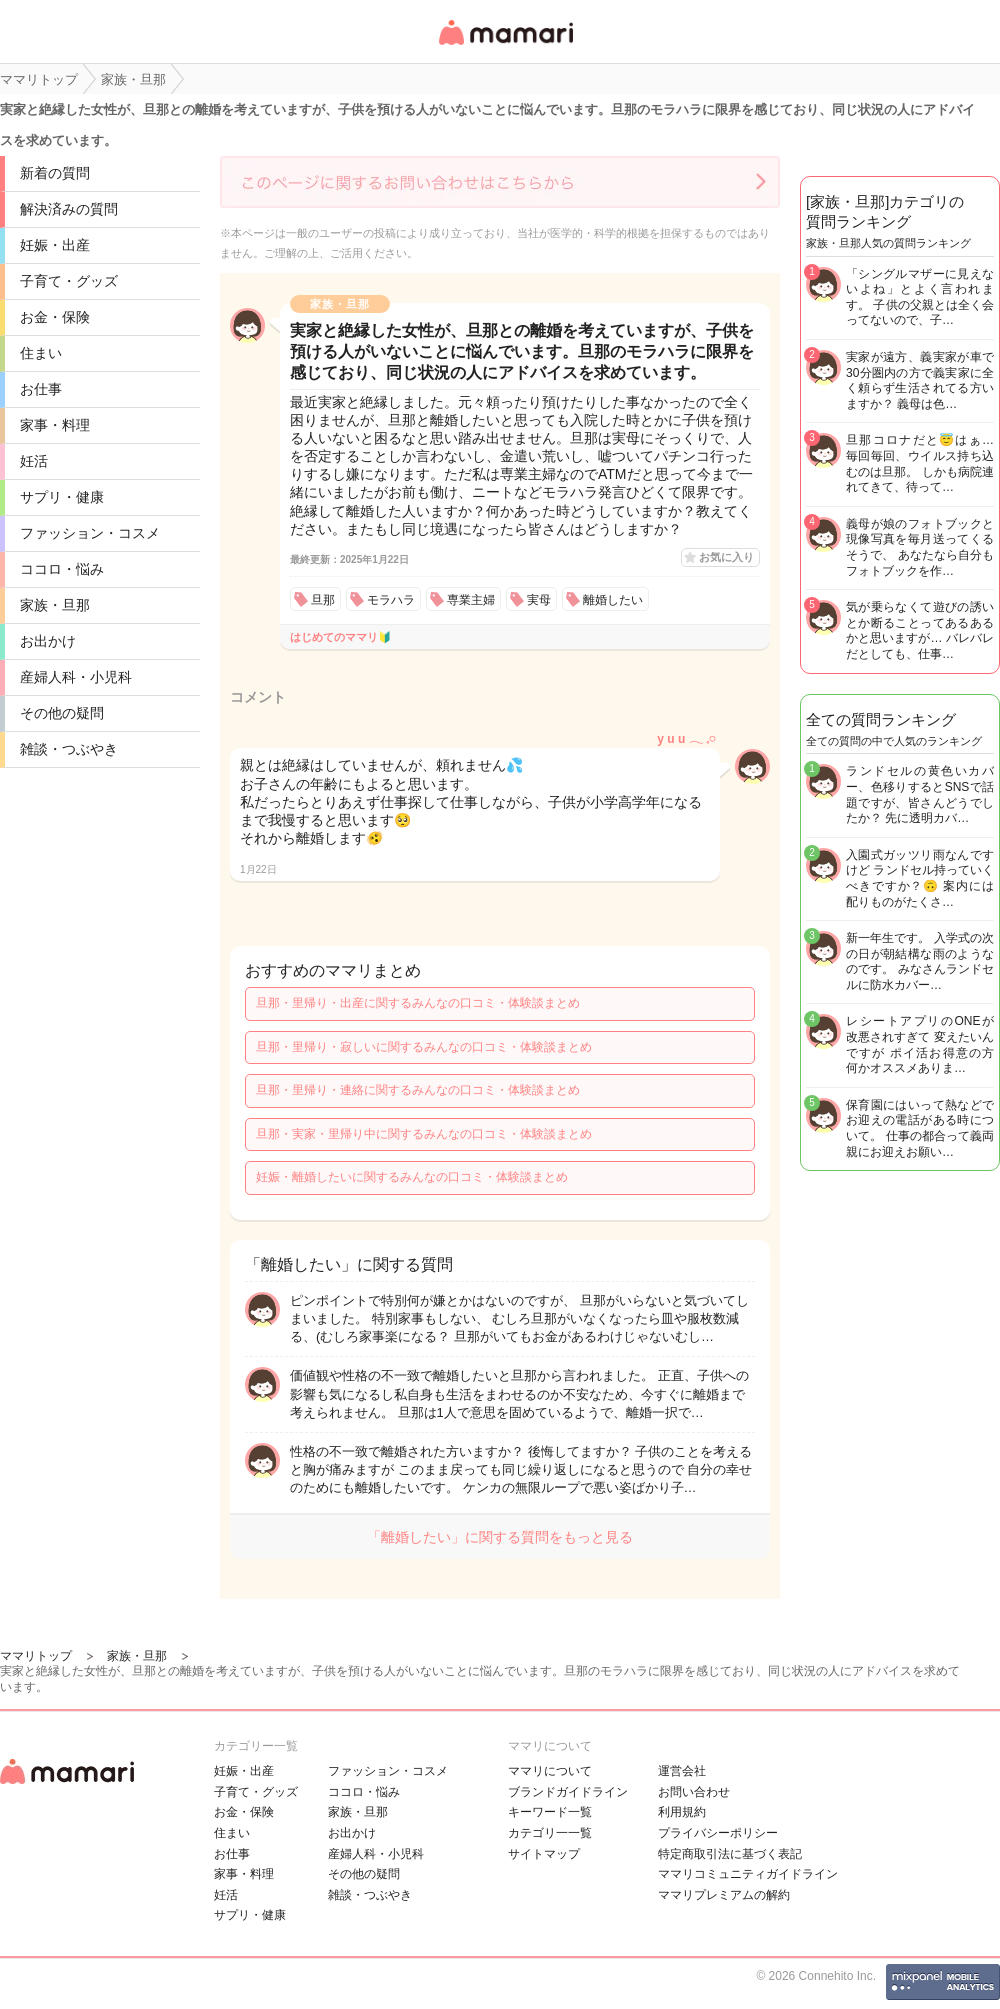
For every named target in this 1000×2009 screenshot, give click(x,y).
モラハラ (391, 600)
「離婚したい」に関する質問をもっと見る (500, 1537)
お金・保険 (55, 317)
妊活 (34, 461)
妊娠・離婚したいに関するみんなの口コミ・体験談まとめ (412, 1177)
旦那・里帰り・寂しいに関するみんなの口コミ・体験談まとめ (424, 1047)
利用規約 (682, 1812)
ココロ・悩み (62, 569)
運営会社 (682, 1771)
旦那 (323, 600)
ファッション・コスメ (90, 533)
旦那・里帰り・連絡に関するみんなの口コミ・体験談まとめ (418, 1090)
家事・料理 (55, 425)
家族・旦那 (55, 605)
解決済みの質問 (69, 209)
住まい (41, 353)
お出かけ (48, 641)
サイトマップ (544, 1854)
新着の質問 (55, 173)
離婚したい (613, 600)
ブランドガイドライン (568, 1792)
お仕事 (41, 389)
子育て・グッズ (69, 281)
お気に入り (726, 557)
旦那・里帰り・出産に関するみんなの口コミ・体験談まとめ (418, 1003)
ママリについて (550, 1771)
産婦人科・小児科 (76, 677)
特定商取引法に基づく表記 (730, 1854)
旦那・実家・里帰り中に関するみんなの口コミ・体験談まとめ (424, 1134)
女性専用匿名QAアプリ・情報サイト (505, 46)
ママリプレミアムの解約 (724, 1895)
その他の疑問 (62, 713)
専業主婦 (471, 600)
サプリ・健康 (62, 497)
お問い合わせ (694, 1792)
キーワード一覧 (550, 1812)
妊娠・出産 (55, 245)
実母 (539, 600)
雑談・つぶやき (69, 749)
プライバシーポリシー (718, 1833)
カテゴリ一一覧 (550, 1833)
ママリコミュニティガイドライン (748, 1874)
